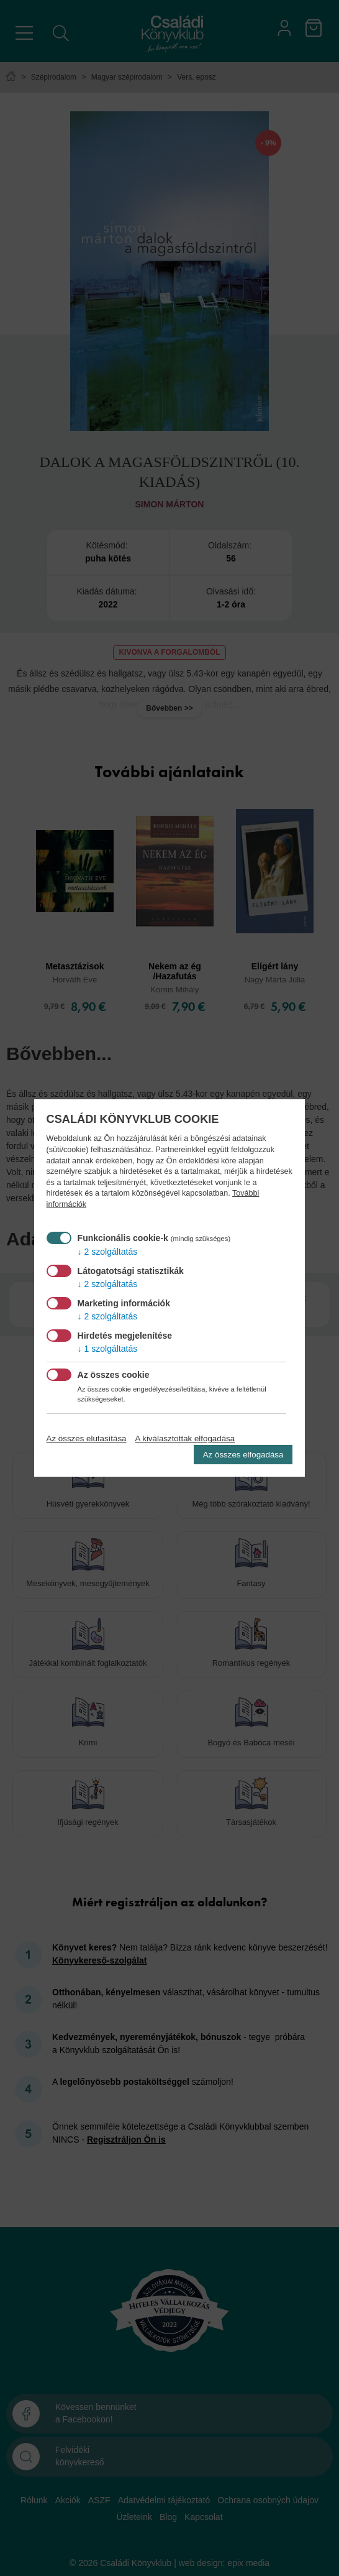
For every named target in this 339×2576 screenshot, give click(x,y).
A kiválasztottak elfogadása (185, 1438)
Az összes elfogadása (243, 1454)
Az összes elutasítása (87, 1438)
